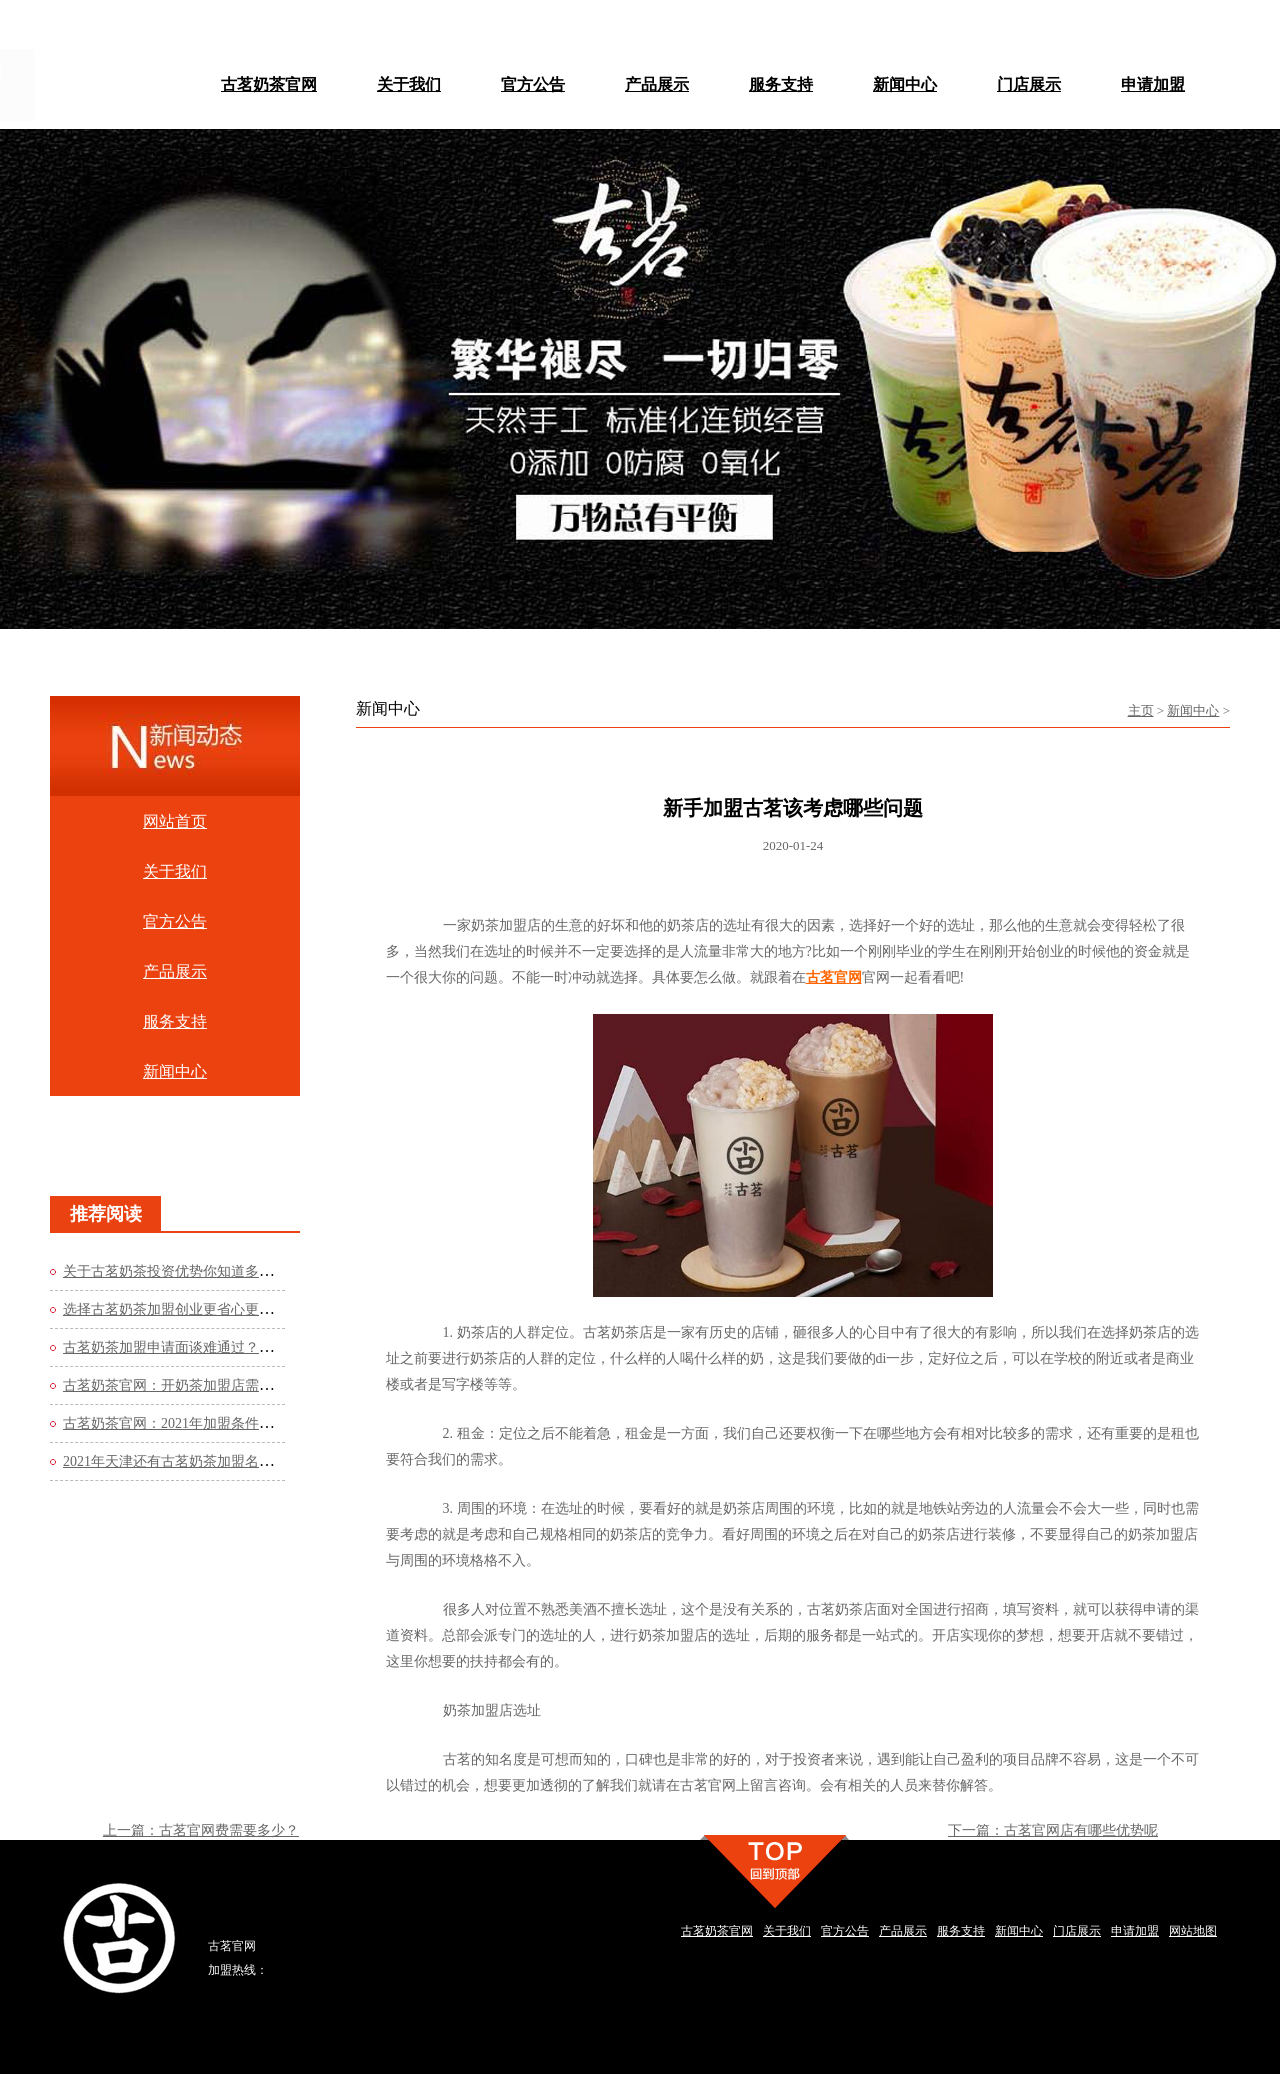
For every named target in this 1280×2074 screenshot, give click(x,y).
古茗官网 (834, 977)
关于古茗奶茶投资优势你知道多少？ (175, 1271)
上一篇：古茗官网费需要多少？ (201, 1830)
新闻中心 (1193, 710)
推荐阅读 (106, 1214)
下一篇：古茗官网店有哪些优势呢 (1053, 1830)
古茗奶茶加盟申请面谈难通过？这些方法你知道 (210, 1347)
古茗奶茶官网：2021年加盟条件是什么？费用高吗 (217, 1423)
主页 (1141, 710)
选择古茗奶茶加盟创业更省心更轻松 (175, 1309)
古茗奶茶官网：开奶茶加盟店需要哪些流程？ (203, 1385)
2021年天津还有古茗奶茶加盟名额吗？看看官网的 (217, 1461)
